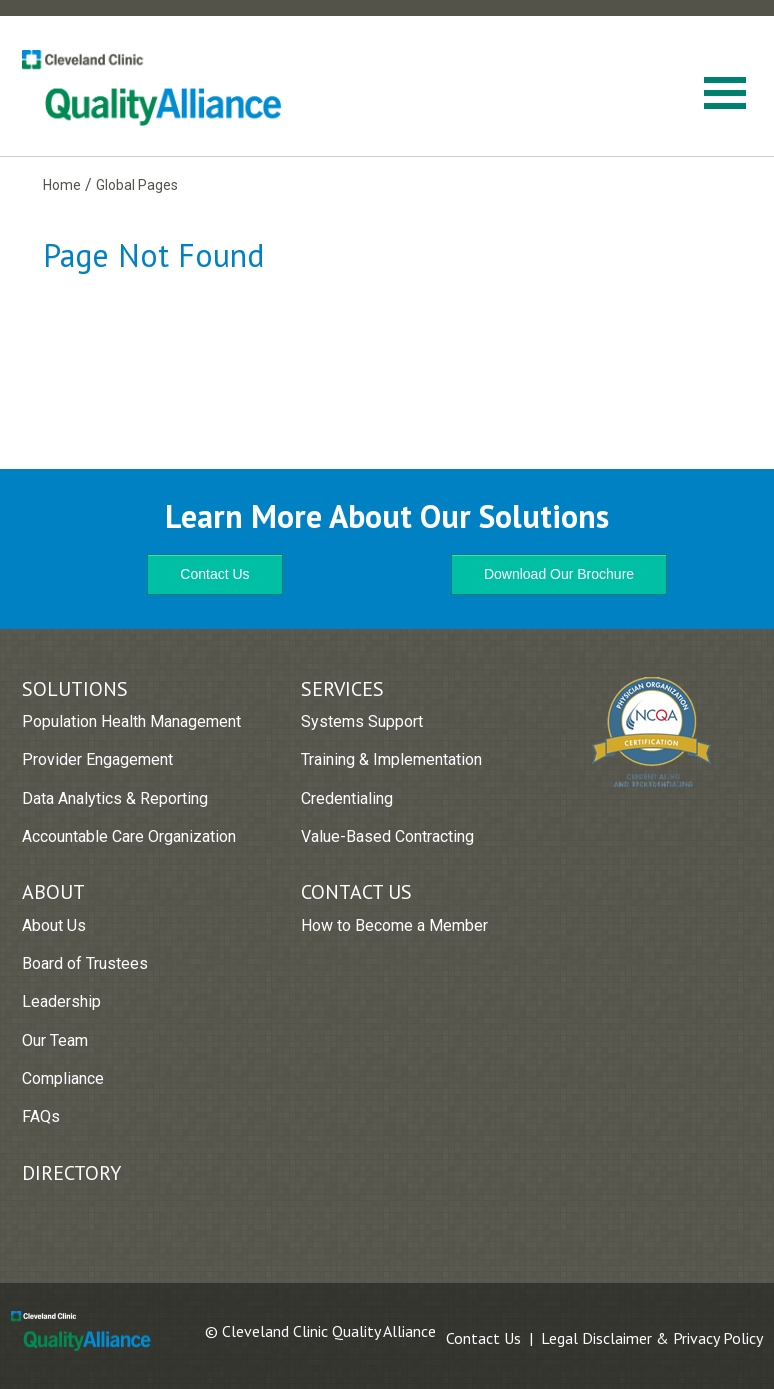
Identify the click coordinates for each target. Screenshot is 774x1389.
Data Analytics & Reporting (115, 798)
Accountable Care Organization (129, 836)
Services (342, 689)
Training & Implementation (391, 759)
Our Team (55, 1040)
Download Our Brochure (559, 574)
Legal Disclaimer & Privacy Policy (652, 1338)
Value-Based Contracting (387, 836)
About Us (54, 925)
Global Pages (137, 185)
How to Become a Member (394, 925)
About (53, 892)
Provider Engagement (97, 759)
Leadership (61, 1001)
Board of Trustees (85, 963)
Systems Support (362, 721)
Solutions (75, 689)
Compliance (63, 1078)
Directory (71, 1173)
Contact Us (214, 574)
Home (62, 185)
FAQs (41, 1116)
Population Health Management (131, 721)
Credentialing (347, 798)
